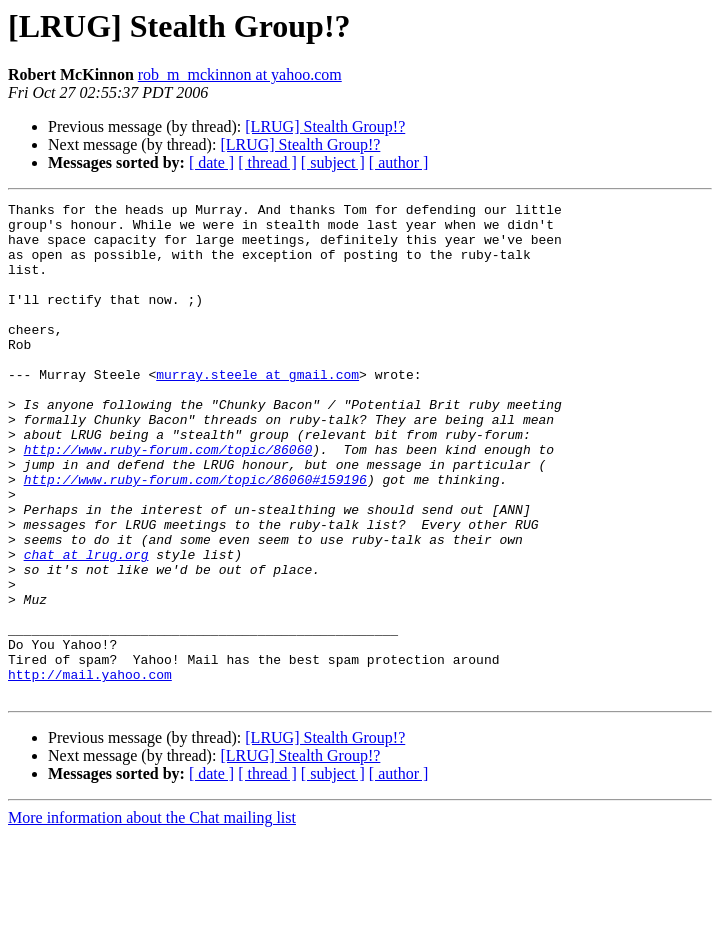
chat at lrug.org (86, 626)
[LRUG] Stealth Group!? (325, 126)
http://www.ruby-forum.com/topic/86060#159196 (195, 536)
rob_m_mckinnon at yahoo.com (240, 74)
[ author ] (399, 162)
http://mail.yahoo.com (90, 770)
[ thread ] (267, 162)
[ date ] (211, 162)
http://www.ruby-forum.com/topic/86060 (168, 500)
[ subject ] (333, 162)
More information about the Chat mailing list (152, 916)
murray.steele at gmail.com (257, 410)
